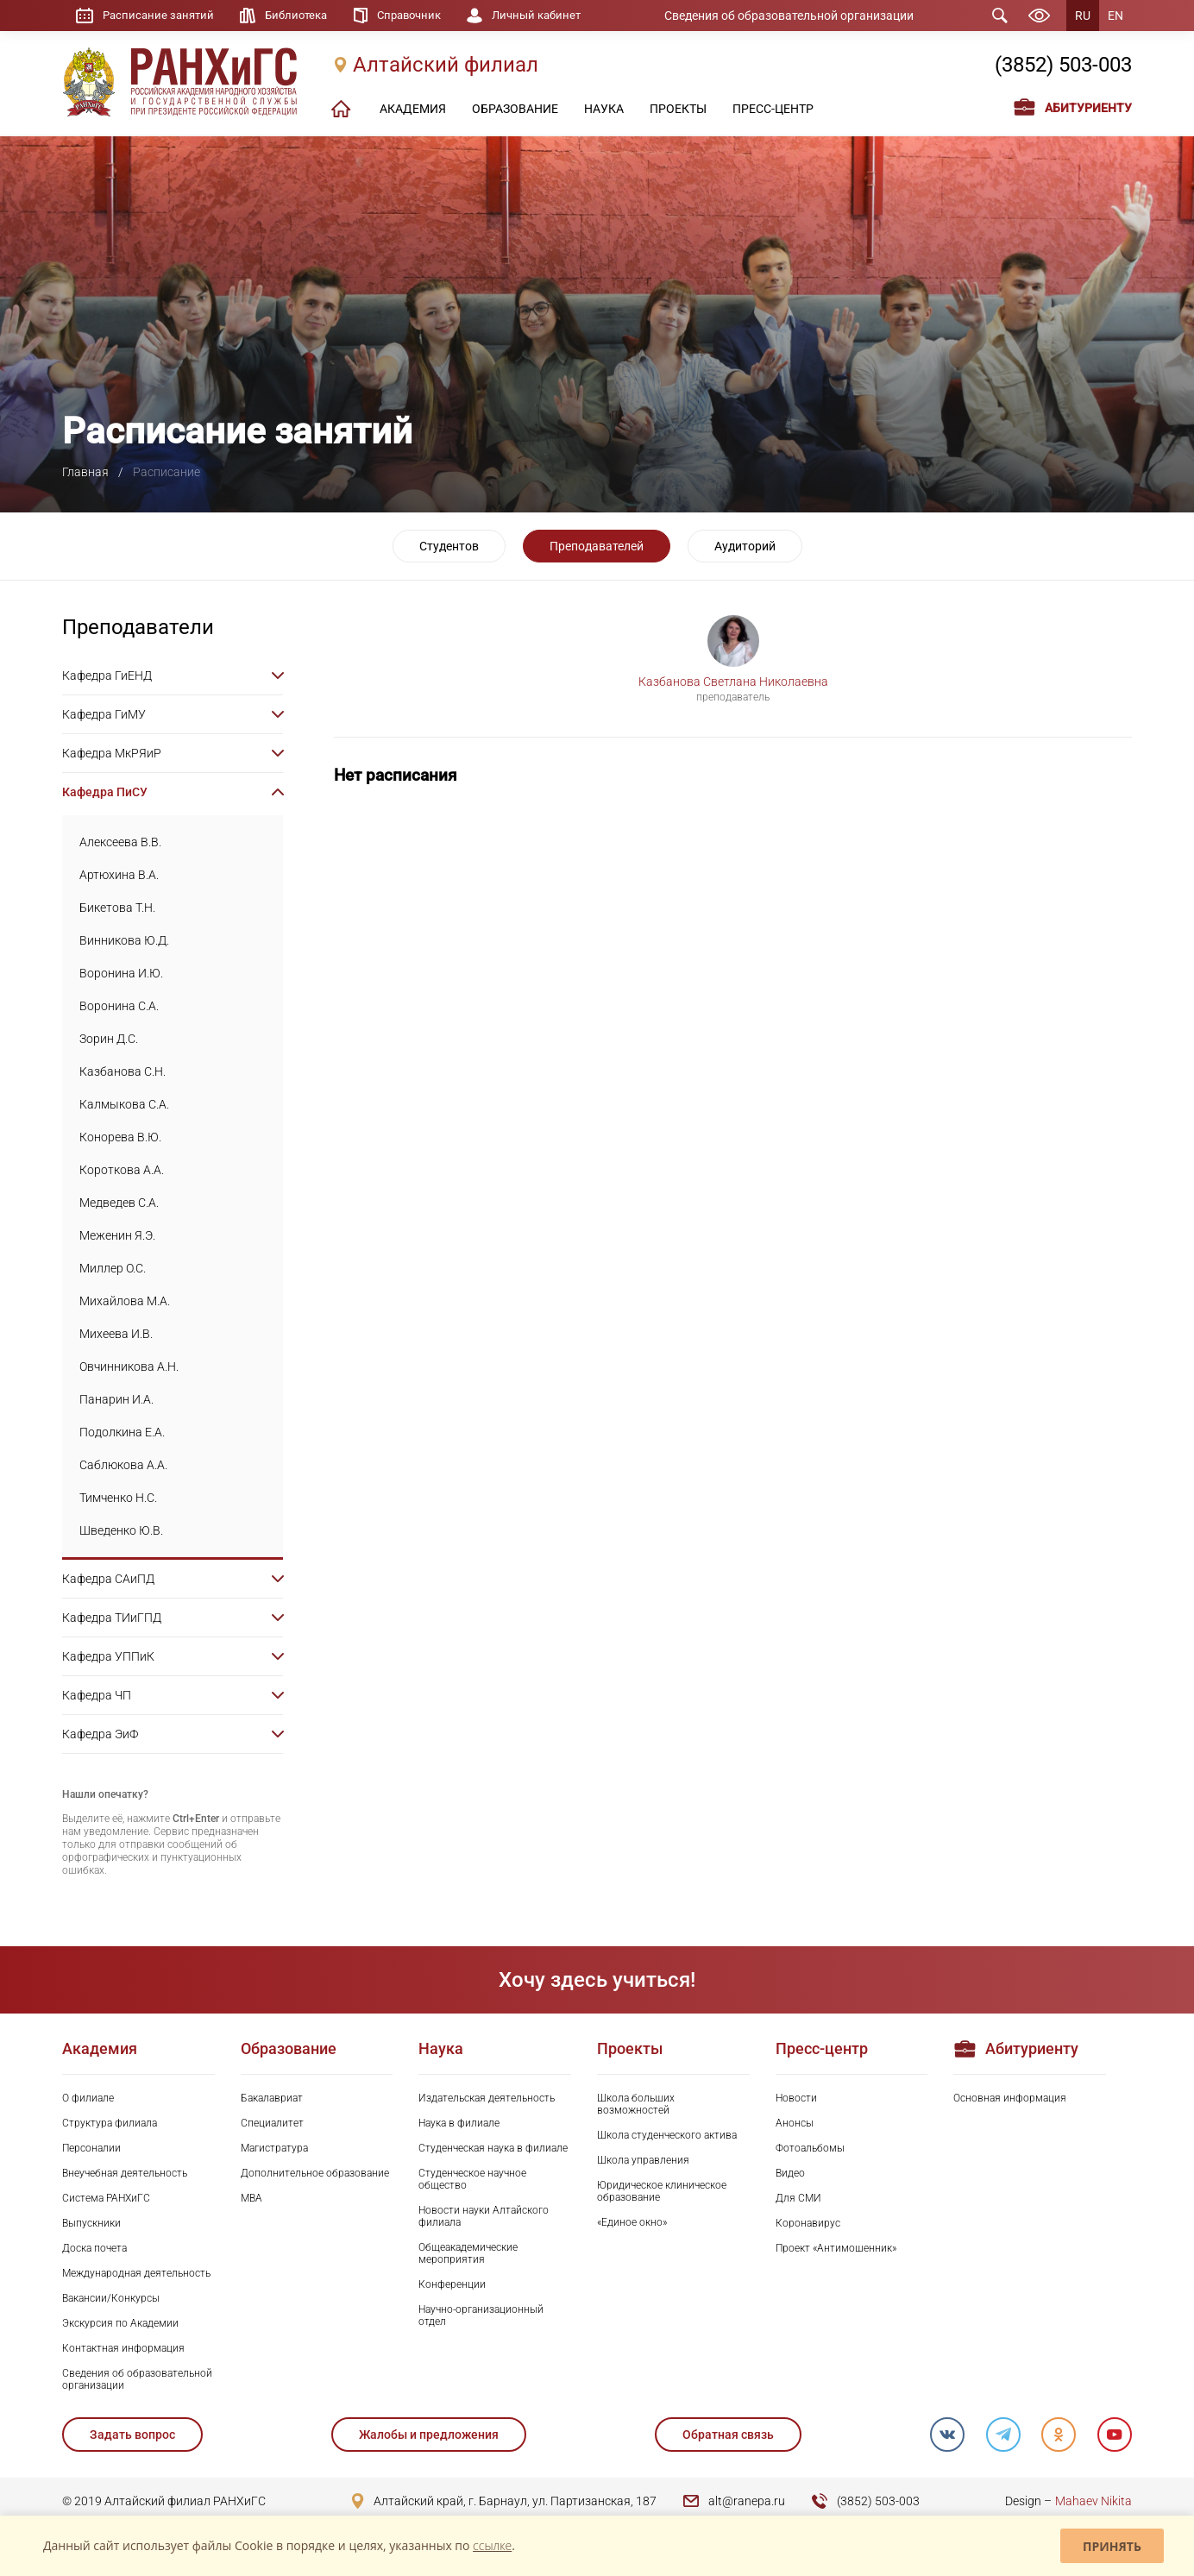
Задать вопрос (132, 2434)
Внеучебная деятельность (124, 2173)
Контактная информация (123, 2348)
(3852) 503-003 (1063, 66)
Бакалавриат (272, 2098)
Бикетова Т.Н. (117, 907)
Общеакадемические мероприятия (468, 2253)
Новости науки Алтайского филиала (483, 2216)
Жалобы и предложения (429, 2434)
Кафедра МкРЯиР (111, 753)
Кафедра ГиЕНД (107, 675)
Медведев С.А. (119, 1202)
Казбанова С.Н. (122, 1071)
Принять (1112, 2546)
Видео (790, 2173)
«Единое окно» (632, 2222)
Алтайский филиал (445, 66)
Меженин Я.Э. (117, 1235)
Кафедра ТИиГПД (111, 1617)
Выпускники (91, 2223)
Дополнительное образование (315, 2173)
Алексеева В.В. (120, 842)
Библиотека (304, 15)
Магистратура (274, 2148)
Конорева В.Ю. (120, 1137)
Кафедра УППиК (108, 1656)
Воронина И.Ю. (121, 973)
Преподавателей (597, 546)
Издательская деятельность (486, 2098)
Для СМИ (798, 2198)
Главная (85, 472)
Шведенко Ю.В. (121, 1530)
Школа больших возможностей (636, 2104)
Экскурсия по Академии (120, 2323)
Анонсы (795, 2123)
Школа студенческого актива (667, 2135)
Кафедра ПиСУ (105, 792)
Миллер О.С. (112, 1268)
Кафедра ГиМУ (104, 714)
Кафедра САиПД (108, 1579)
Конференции (452, 2284)
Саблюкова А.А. (123, 1465)
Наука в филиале (459, 2123)
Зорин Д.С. (108, 1039)
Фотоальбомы (810, 2148)
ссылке (492, 2545)
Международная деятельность (136, 2273)
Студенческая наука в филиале (493, 2148)
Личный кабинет (557, 15)
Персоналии (91, 2148)
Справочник (423, 15)
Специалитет (272, 2123)
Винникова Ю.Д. (124, 940)
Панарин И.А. (116, 1399)
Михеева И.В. (116, 1334)
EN (1115, 15)
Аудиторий (745, 546)
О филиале (88, 2098)
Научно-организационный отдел (481, 2315)
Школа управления (643, 2160)
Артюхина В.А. (119, 875)
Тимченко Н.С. (118, 1498)
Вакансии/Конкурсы (111, 2298)
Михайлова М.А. (124, 1301)
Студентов (449, 546)
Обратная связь (727, 2434)
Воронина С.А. (119, 1006)
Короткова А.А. (121, 1170)
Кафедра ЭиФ (100, 1734)
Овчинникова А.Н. (129, 1366)
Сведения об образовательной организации (801, 15)
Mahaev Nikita (1093, 2501)
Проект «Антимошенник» (836, 2248)
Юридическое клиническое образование (661, 2191)
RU (1082, 15)
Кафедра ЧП (96, 1695)
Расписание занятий (161, 15)
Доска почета (94, 2248)
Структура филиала (109, 2123)
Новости (796, 2098)
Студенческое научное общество (472, 2179)
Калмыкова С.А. (124, 1104)
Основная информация (1009, 2098)
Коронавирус (808, 2223)
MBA (251, 2198)
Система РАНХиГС (106, 2198)
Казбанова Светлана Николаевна (733, 681)
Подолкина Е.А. (122, 1432)
